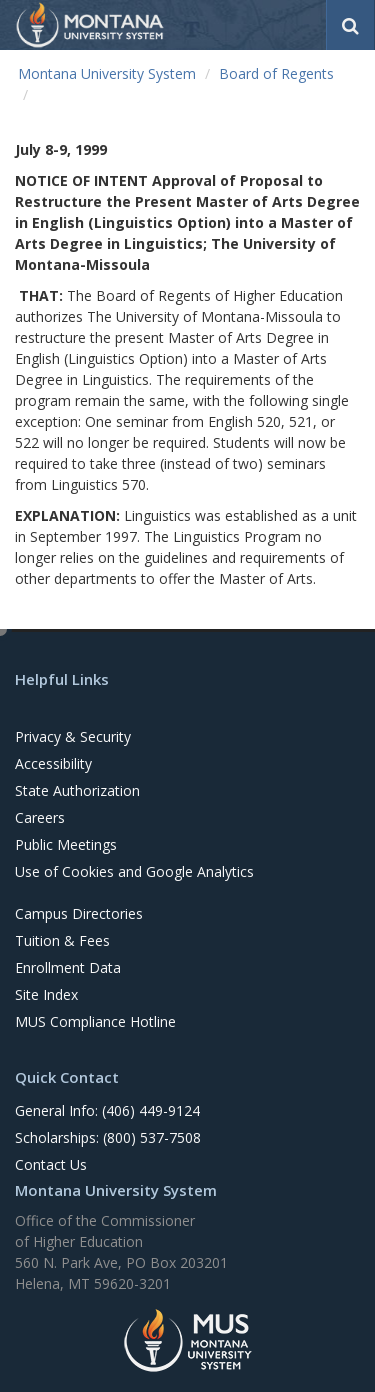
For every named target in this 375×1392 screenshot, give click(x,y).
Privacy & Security (73, 736)
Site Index (46, 994)
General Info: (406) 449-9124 (107, 1110)
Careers (40, 817)
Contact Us (51, 1164)
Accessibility (53, 763)
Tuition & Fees (62, 940)
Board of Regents (276, 73)
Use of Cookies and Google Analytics (134, 871)
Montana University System (107, 73)
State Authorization (77, 790)
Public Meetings (66, 844)
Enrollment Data (68, 967)
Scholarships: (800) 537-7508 (108, 1137)
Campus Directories (79, 913)
